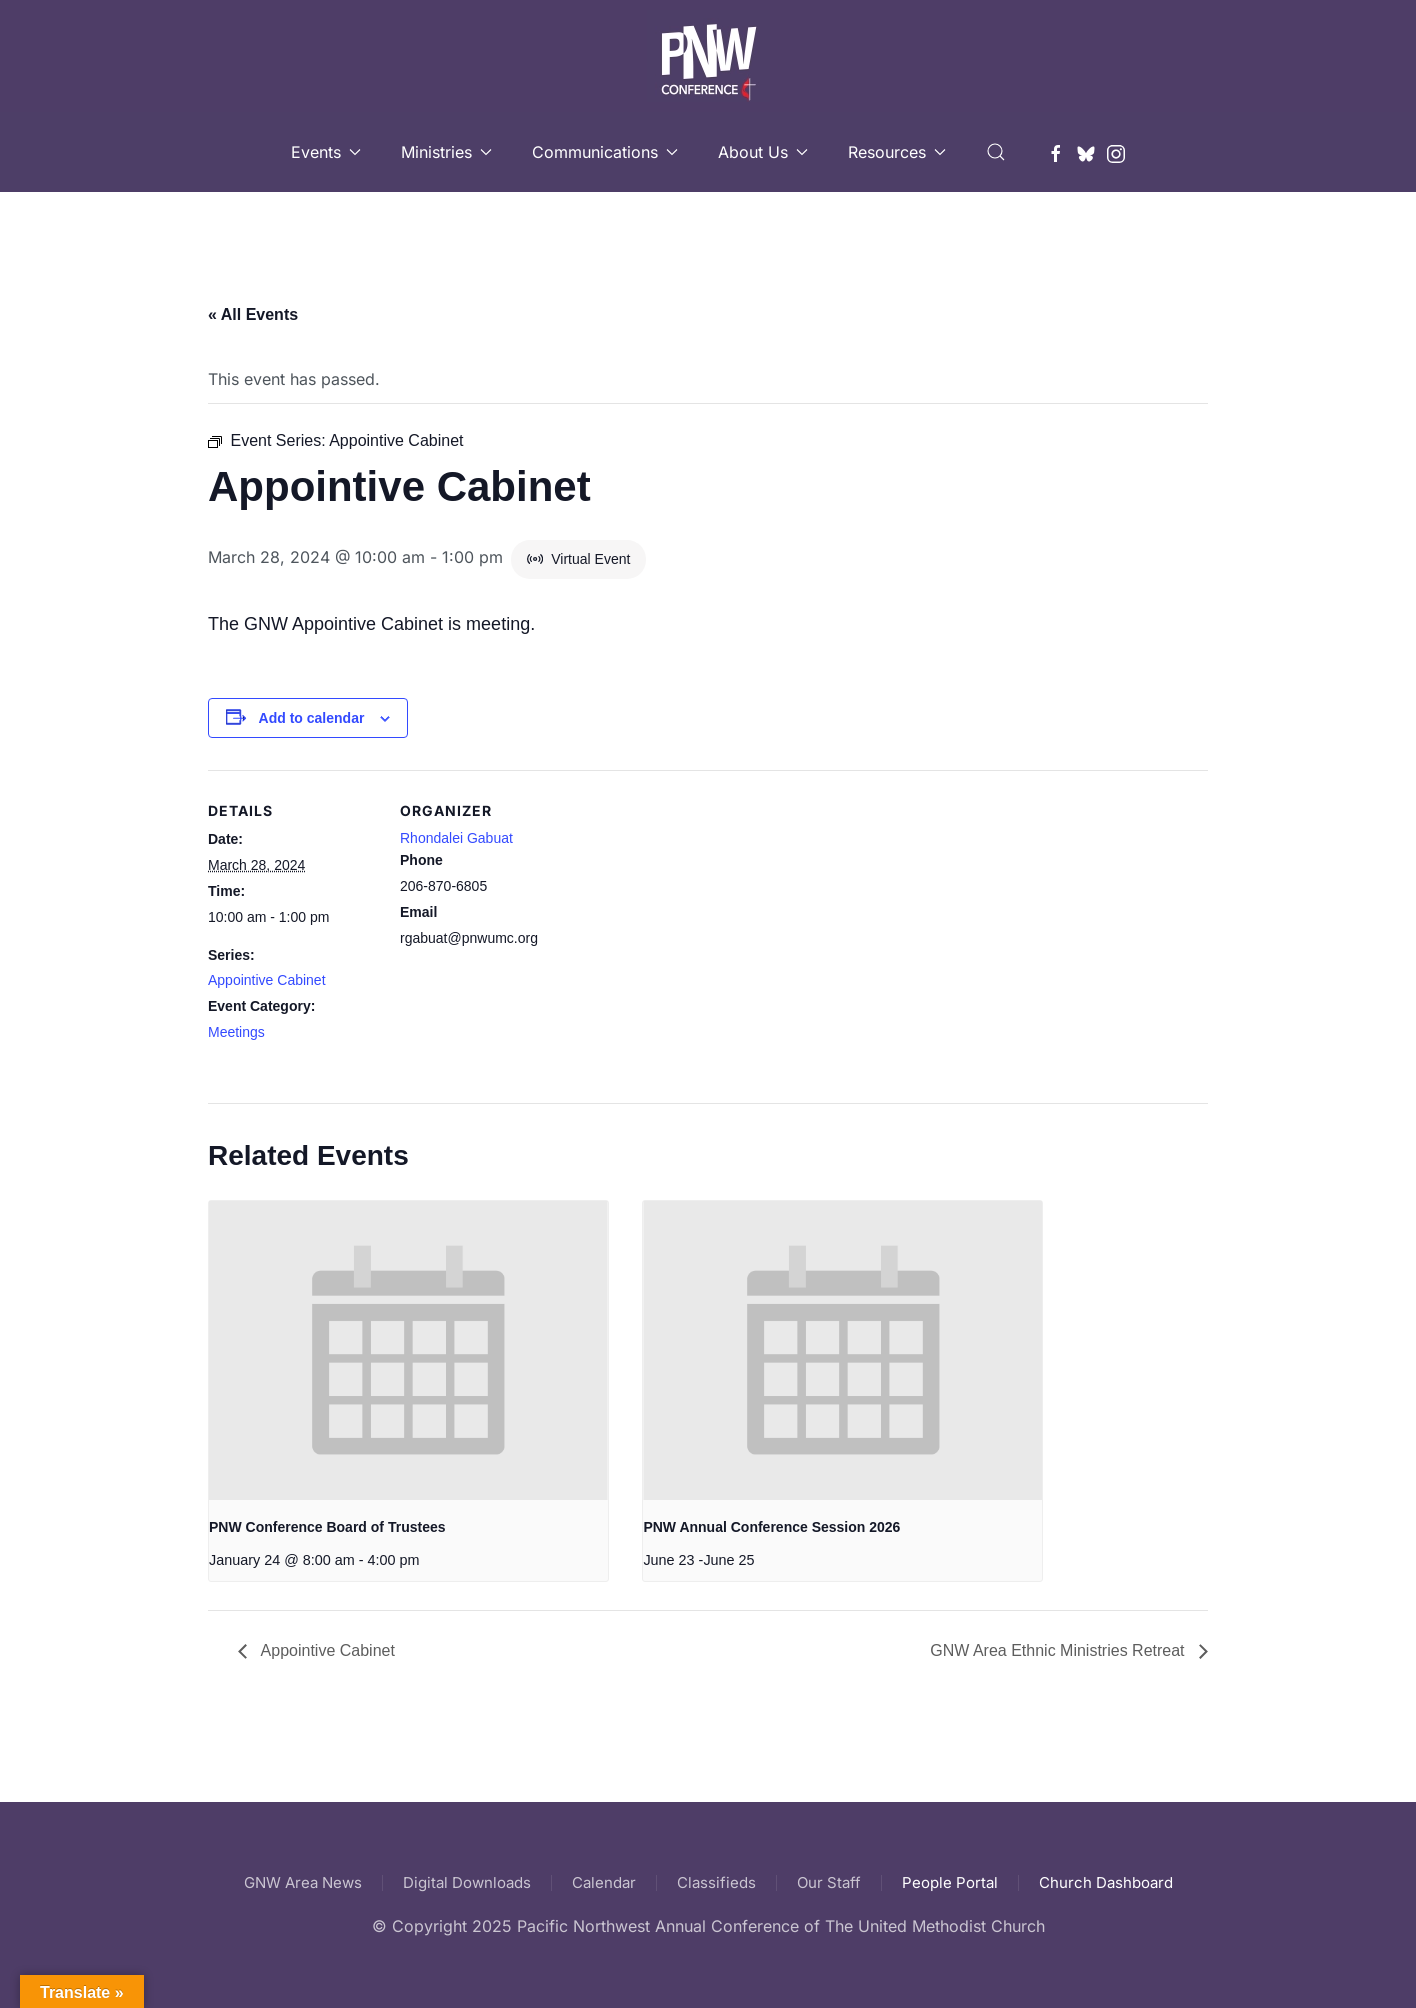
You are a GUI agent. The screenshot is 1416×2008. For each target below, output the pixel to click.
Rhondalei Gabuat (456, 838)
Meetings (236, 1032)
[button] (996, 152)
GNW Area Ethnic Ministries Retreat (1059, 1650)
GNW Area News (303, 1882)
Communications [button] (605, 152)
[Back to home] (708, 56)
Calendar (604, 1882)
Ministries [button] (446, 152)
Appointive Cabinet (267, 980)
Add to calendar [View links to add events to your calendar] (312, 718)
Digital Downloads (467, 1882)
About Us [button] (763, 152)
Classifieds (716, 1882)
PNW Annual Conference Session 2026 (771, 1527)
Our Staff (829, 1882)
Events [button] (326, 152)
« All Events (253, 314)
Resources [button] (897, 152)
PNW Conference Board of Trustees (327, 1527)
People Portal (950, 1882)
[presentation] (408, 1350)
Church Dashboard (1106, 1882)
